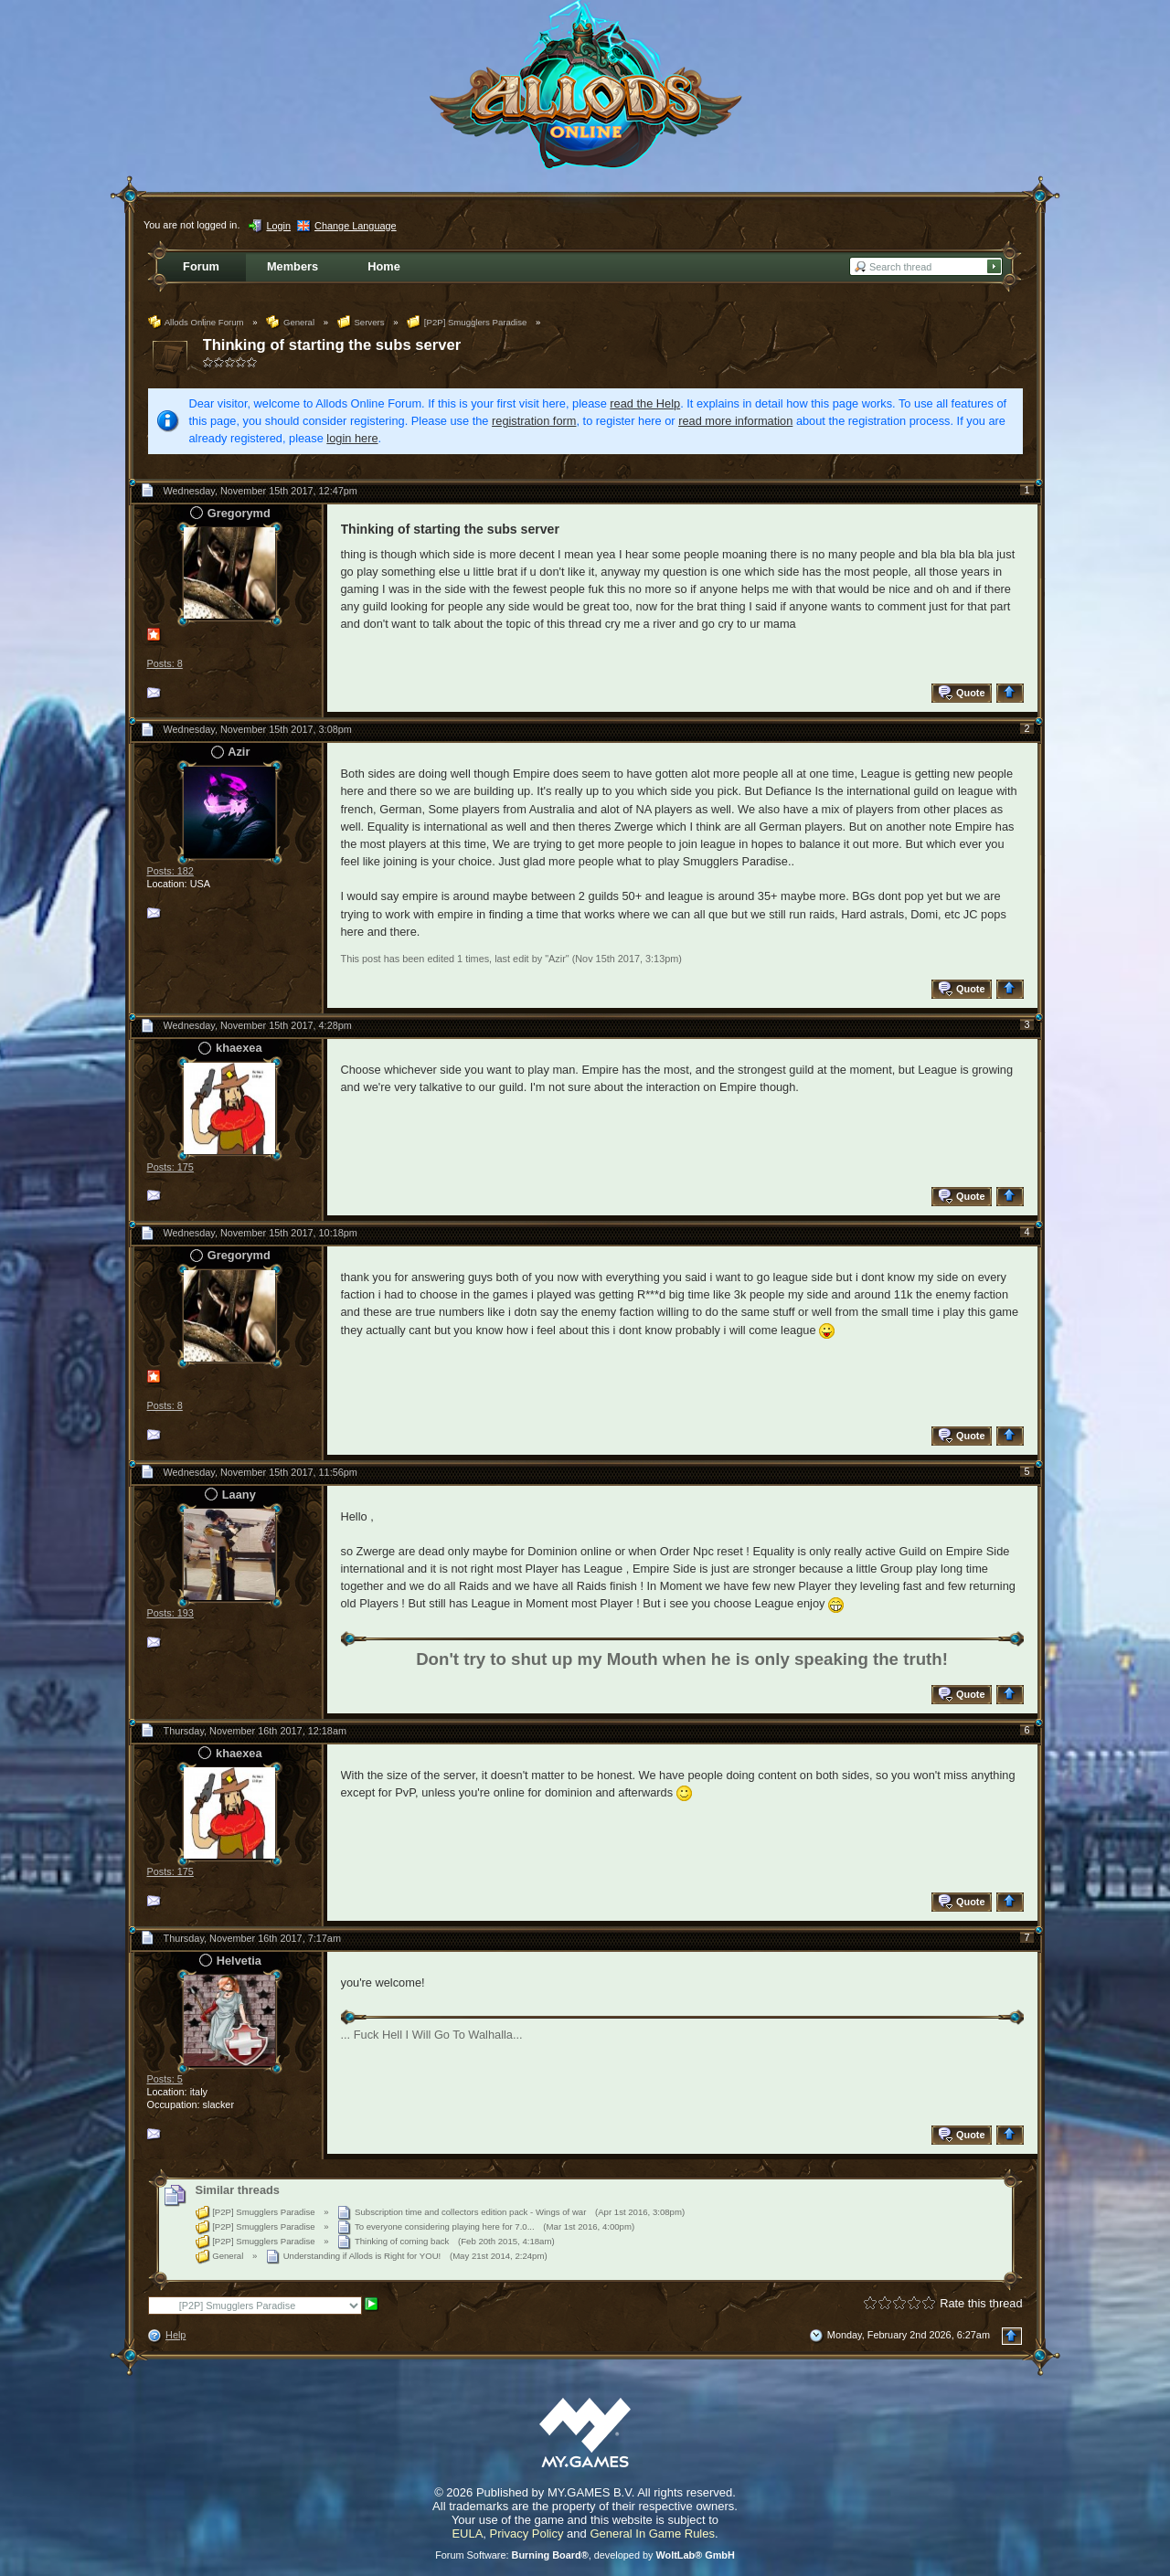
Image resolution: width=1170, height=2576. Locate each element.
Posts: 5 (165, 2078)
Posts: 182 (170, 870)
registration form (534, 421)
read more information (735, 421)
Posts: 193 (170, 1612)
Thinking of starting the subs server (332, 345)
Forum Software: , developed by (585, 2554)
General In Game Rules (652, 2533)
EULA (467, 2533)
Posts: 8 (165, 663)
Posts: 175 (170, 1166)
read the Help (645, 403)
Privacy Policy (527, 2533)
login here (352, 438)
